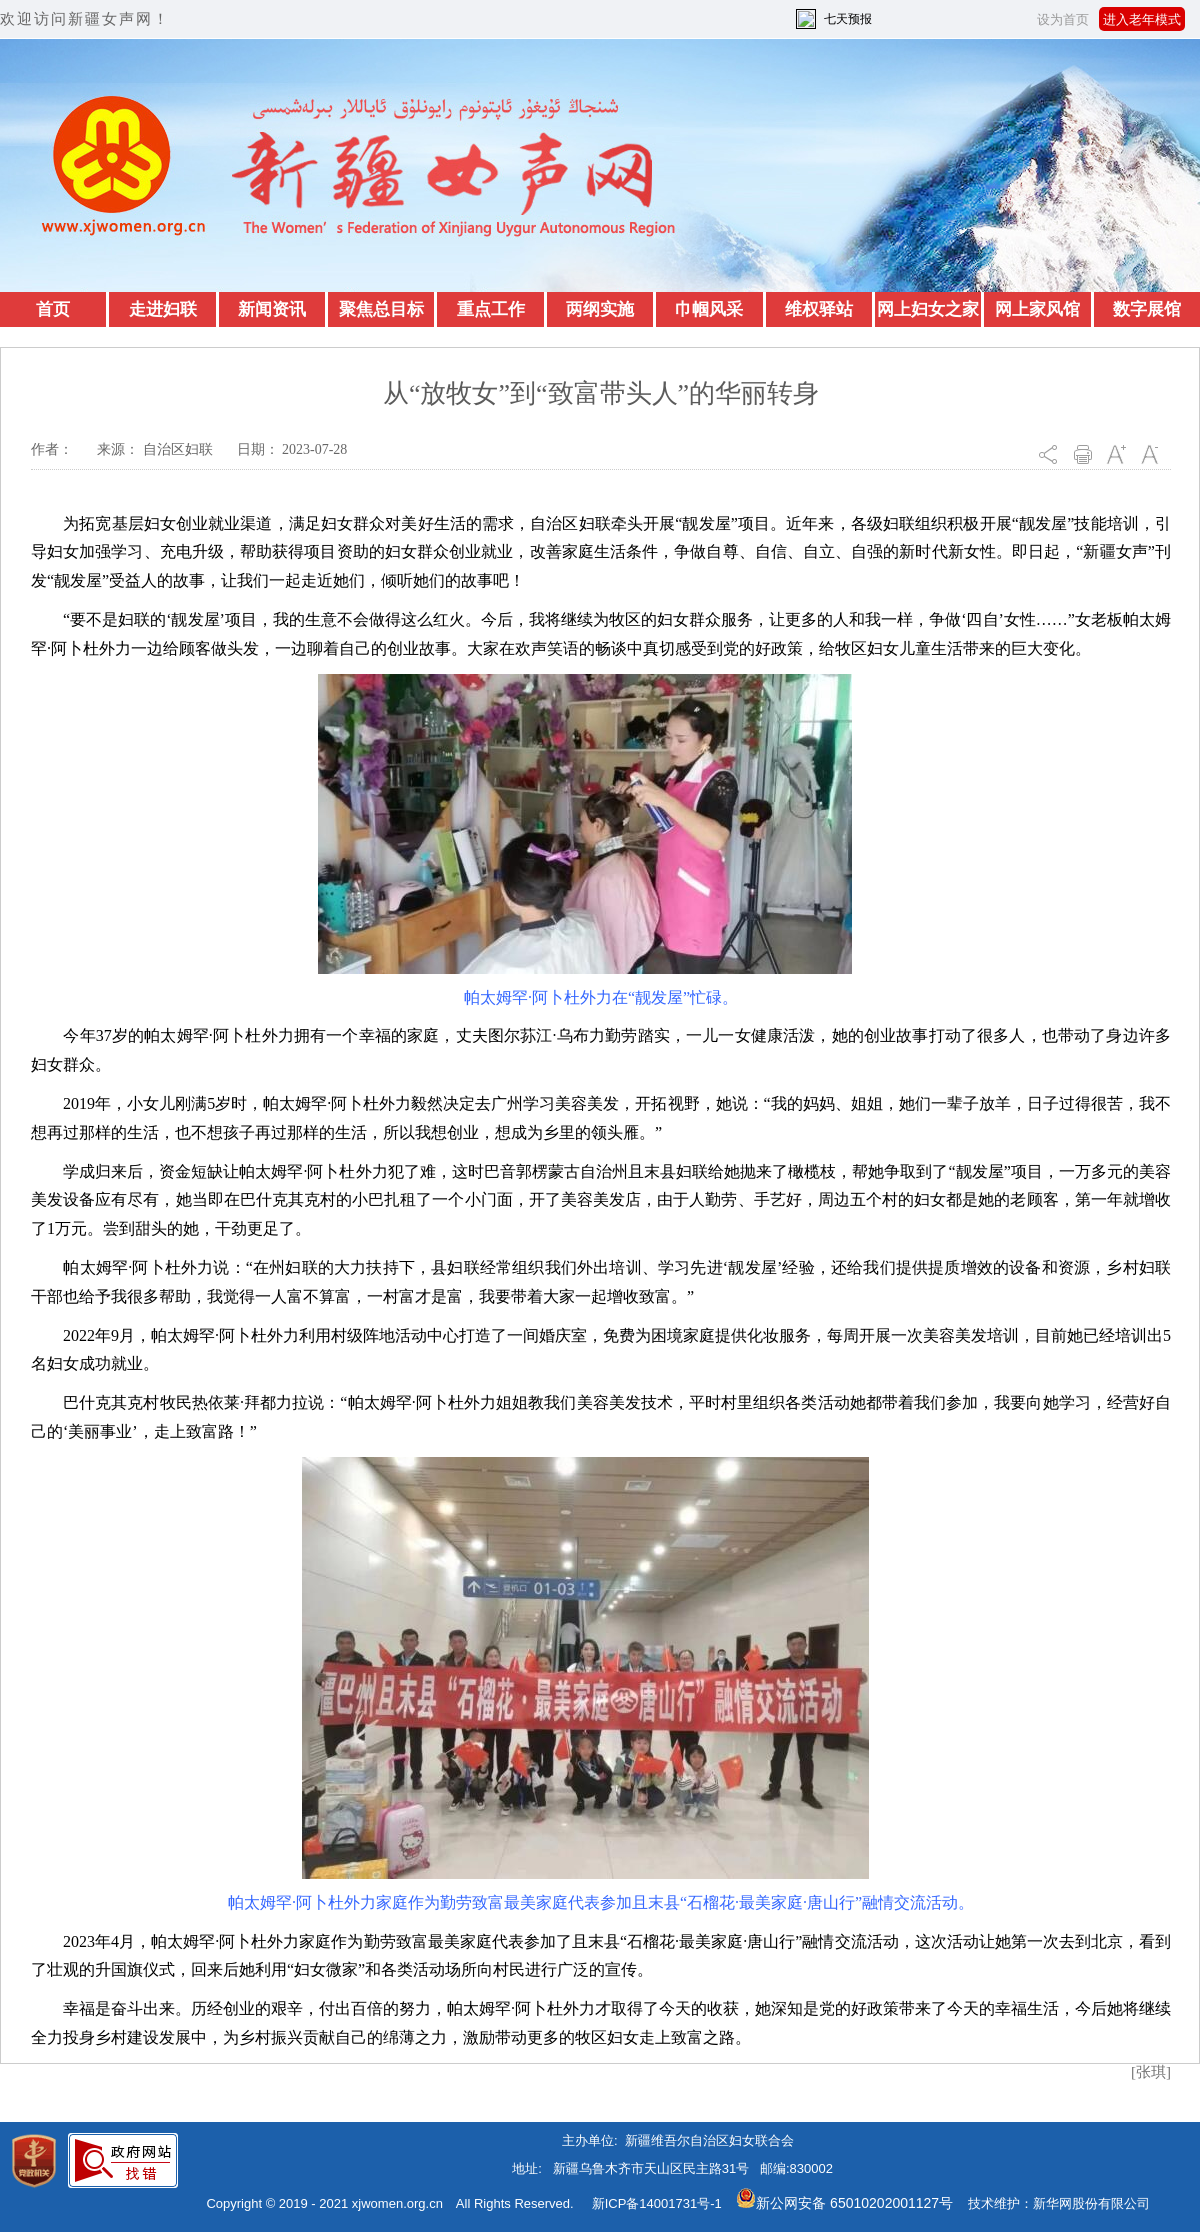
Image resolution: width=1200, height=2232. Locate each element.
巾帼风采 (709, 309)
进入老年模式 (1142, 19)
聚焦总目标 (381, 309)
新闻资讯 (272, 309)
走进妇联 (163, 309)
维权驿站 (819, 309)
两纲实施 (600, 309)
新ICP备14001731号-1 (657, 2203)
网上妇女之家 (928, 309)
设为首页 (1063, 19)
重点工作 (491, 309)
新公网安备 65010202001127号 (844, 2203)
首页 (53, 309)
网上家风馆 (1037, 309)
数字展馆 (1147, 309)
